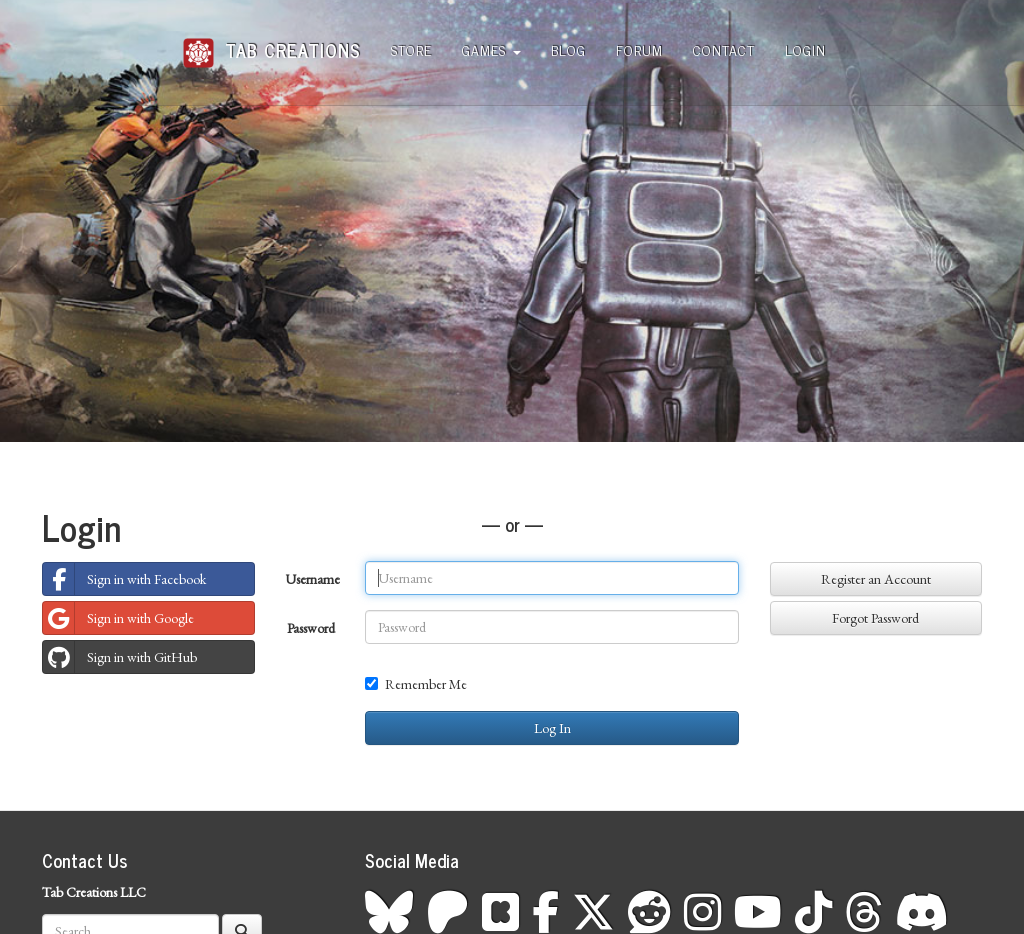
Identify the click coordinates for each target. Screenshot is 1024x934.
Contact (724, 49)
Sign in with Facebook (124, 579)
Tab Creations (271, 42)
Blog (568, 49)
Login (805, 49)
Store (411, 49)
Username (312, 579)
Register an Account (876, 579)
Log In (552, 728)
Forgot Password (875, 618)
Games (491, 49)
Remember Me (416, 684)
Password (311, 628)
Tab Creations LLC (94, 892)
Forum (639, 49)
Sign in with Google (118, 618)
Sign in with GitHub (120, 657)
